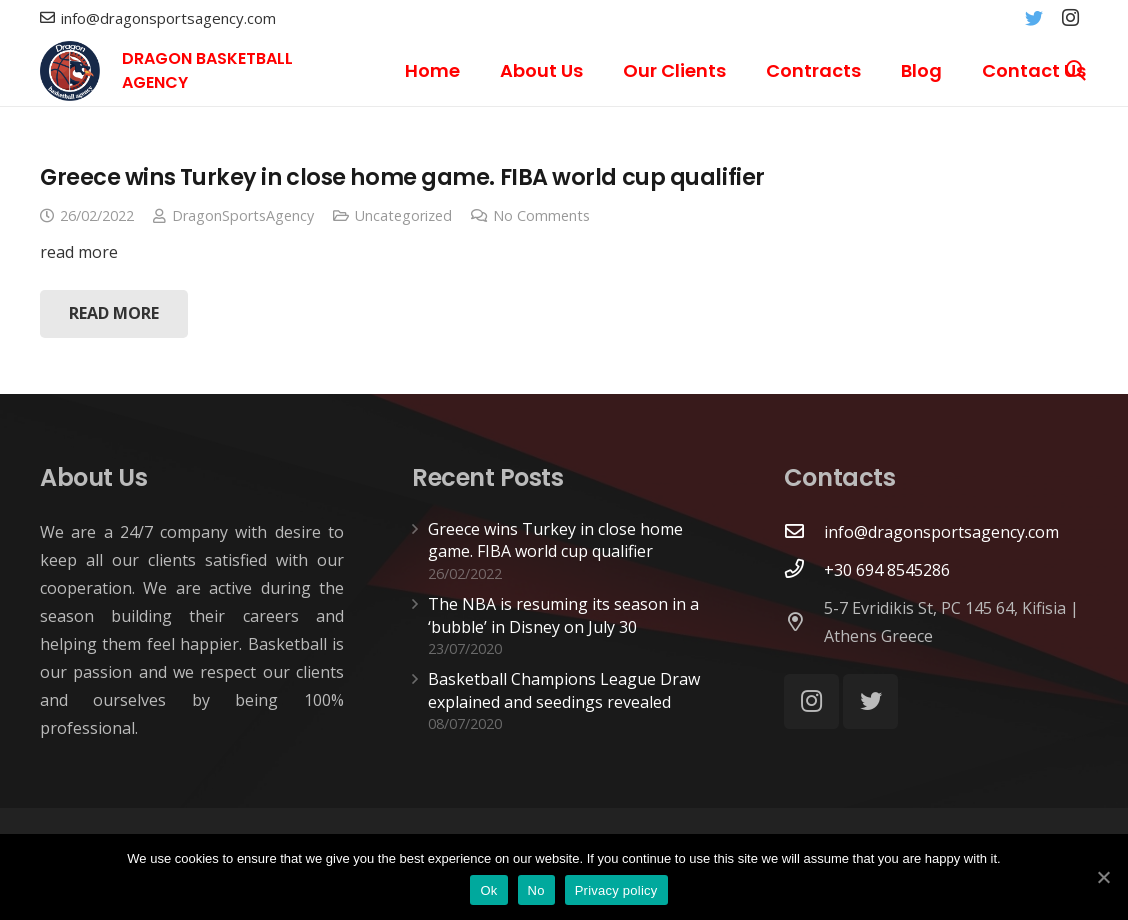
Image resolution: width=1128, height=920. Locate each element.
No (536, 890)
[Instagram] (1070, 18)
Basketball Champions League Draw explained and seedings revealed (564, 690)
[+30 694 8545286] (804, 570)
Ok (488, 890)
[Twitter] (1034, 18)
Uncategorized (403, 215)
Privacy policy (616, 890)
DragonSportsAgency (243, 215)
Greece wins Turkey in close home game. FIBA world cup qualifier (402, 177)
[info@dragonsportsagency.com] (804, 532)
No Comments (541, 215)
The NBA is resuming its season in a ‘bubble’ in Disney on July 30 (563, 615)
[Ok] (1103, 877)
